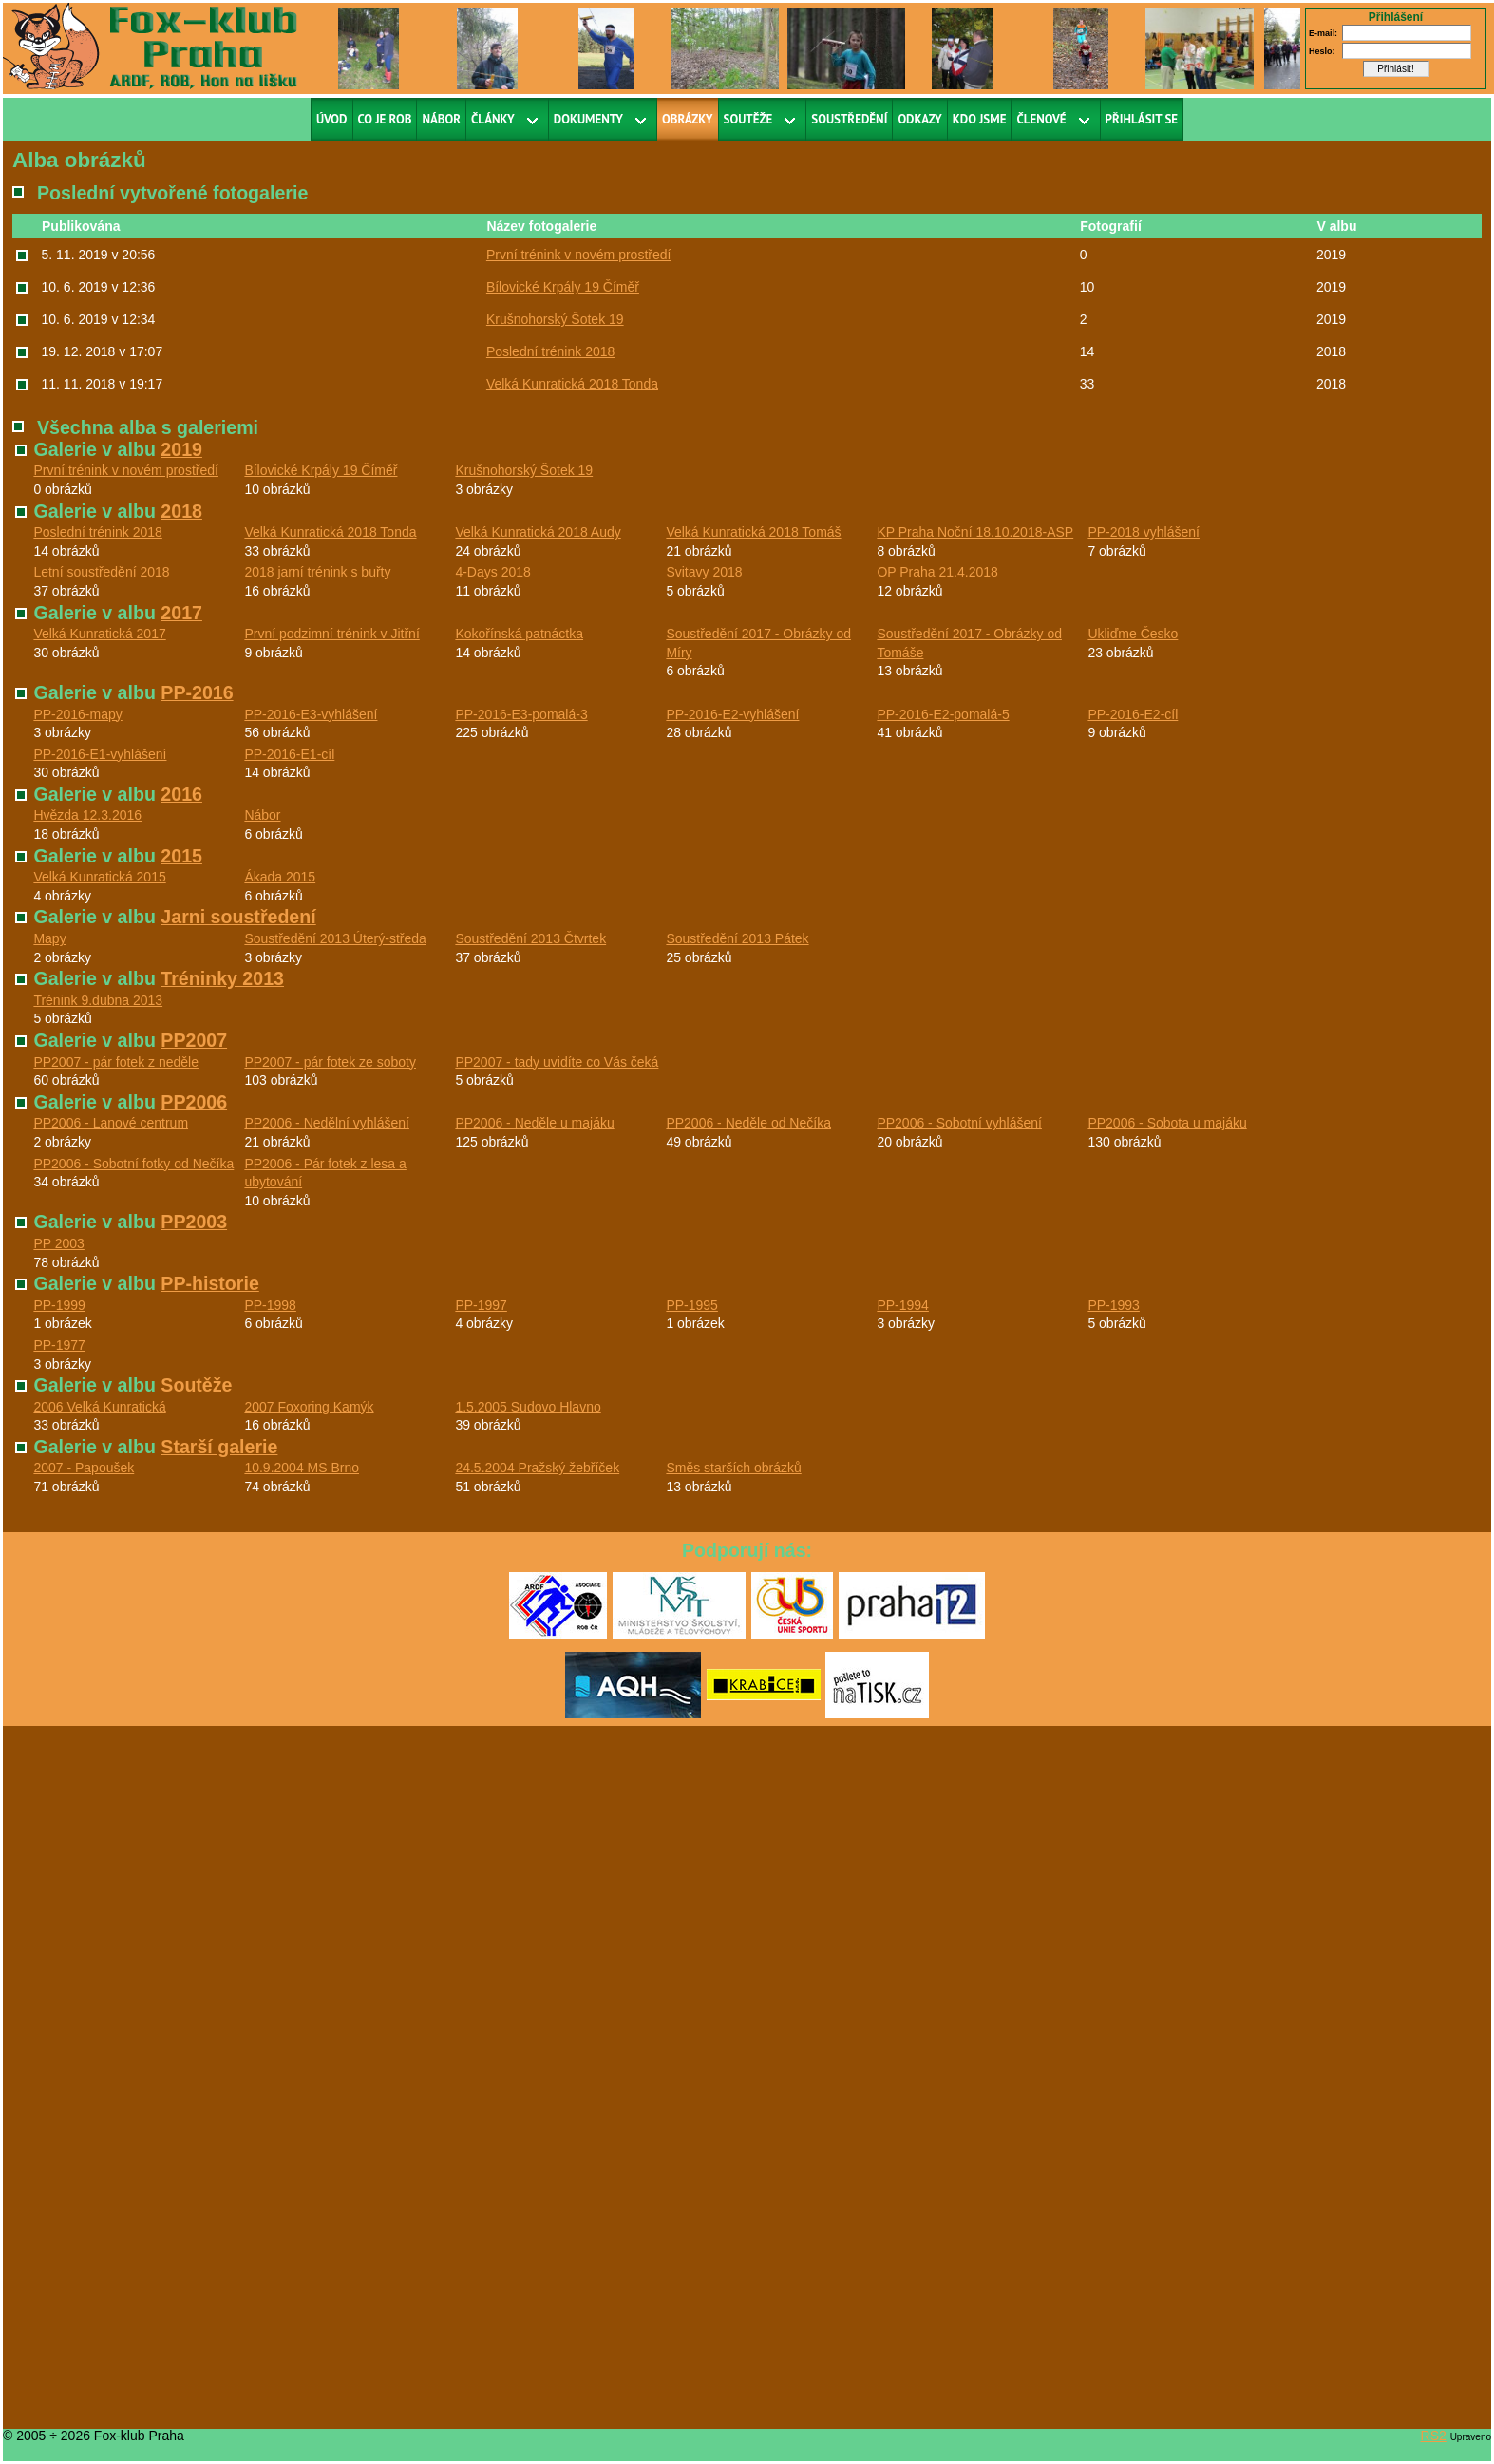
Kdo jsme (980, 119)
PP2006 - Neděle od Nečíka (748, 1122)
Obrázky (687, 119)
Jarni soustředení (238, 916)
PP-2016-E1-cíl (289, 754)
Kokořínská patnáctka (519, 633)
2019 (181, 449)
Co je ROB (385, 119)
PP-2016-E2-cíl (1132, 714)
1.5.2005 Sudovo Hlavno (527, 1406)
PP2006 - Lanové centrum (110, 1122)
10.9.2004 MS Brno (301, 1467)
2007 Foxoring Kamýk (308, 1406)
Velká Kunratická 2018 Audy (537, 532)
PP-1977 (59, 1345)
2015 (181, 855)
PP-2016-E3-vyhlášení (310, 714)
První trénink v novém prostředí (578, 254)
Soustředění (849, 119)
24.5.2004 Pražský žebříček (537, 1467)
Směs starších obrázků (733, 1467)
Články (493, 119)
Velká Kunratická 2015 (99, 876)
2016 (181, 794)
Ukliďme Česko (1132, 633)
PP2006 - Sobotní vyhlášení (959, 1122)
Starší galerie (219, 1446)
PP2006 (194, 1101)
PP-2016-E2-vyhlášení (732, 714)
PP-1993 (1113, 1305)
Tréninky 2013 (222, 978)
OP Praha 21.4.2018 (937, 571)
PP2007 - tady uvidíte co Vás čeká (556, 1062)
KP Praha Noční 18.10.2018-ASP (975, 532)
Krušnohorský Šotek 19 (555, 319)
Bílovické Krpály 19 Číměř (562, 286)
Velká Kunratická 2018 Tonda (572, 383)
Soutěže (748, 119)
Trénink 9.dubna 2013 (97, 1000)
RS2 (1434, 2435)
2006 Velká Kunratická (99, 1406)
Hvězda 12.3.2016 (87, 815)
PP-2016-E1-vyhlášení (99, 754)
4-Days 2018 (492, 571)
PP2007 (194, 1040)
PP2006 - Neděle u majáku (534, 1122)
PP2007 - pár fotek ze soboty (330, 1062)
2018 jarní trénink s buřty (317, 571)
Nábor (441, 119)
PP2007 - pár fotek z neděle (116, 1062)
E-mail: (1323, 33)
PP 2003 (58, 1243)
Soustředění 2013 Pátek (737, 938)
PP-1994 (902, 1305)
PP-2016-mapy (77, 714)
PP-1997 (480, 1305)
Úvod (332, 119)
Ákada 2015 (279, 876)
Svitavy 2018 (704, 571)
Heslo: (1322, 51)
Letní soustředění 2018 (101, 571)
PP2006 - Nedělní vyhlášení (326, 1122)
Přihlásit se (1142, 119)
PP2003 (194, 1221)
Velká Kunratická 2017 (99, 633)
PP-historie (209, 1283)
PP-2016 (197, 692)
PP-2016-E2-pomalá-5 (943, 714)
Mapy (49, 938)
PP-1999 (59, 1305)
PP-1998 (269, 1305)
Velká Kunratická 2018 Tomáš (753, 532)
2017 (181, 612)
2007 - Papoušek (83, 1467)
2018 (181, 511)
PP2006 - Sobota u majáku (1166, 1122)
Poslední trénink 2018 (550, 351)
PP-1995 (691, 1305)
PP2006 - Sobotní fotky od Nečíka (133, 1163)
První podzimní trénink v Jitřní (331, 633)
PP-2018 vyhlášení (1143, 532)
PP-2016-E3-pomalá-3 (521, 714)
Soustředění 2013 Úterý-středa (335, 938)
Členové (1041, 119)
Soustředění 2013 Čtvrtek (530, 938)
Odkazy (919, 119)
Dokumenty (588, 119)
